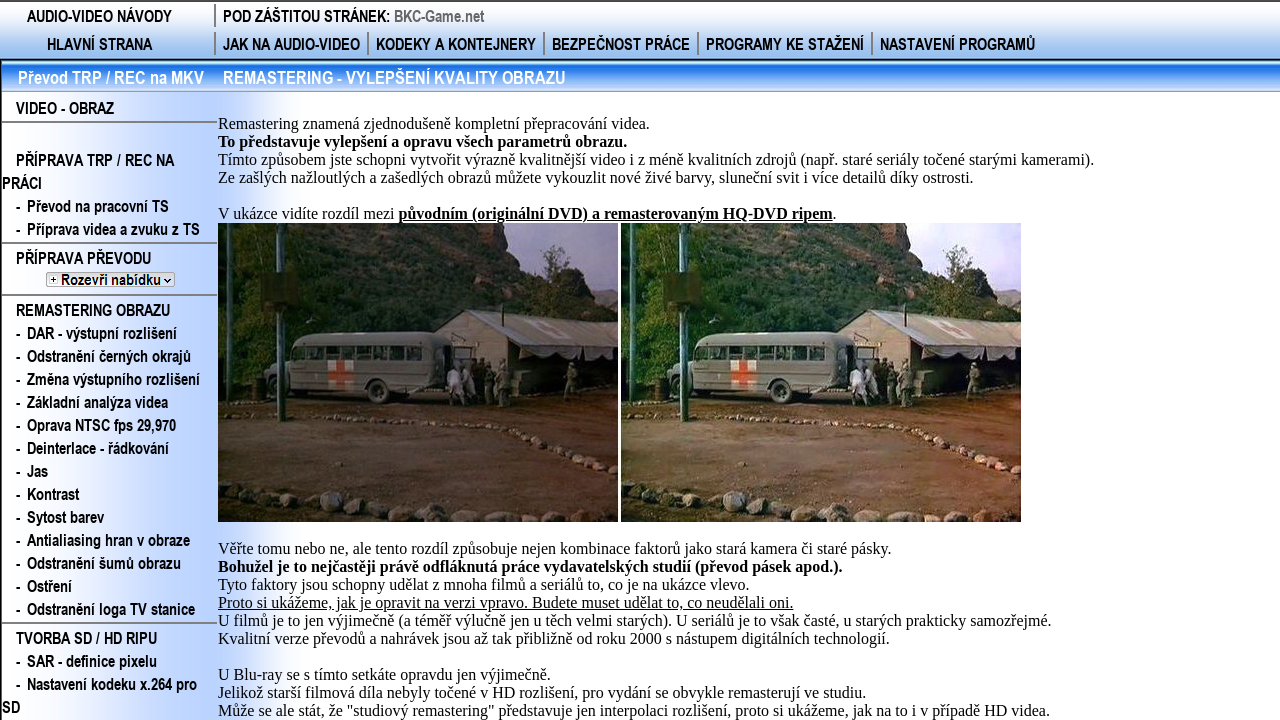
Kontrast (53, 493)
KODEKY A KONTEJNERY (456, 43)
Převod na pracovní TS (98, 205)
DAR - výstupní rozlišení (102, 332)
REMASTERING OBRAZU (93, 309)
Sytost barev (65, 516)
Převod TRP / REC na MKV (111, 77)
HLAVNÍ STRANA (99, 43)
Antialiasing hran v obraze (108, 539)
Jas (37, 470)
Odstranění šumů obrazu (104, 562)
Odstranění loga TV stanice (111, 608)
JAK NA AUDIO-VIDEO (291, 43)
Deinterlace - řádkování (98, 447)
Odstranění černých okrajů (109, 355)
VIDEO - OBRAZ (65, 107)
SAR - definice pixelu (92, 660)
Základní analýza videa (97, 401)
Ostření (49, 585)
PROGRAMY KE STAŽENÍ (785, 43)
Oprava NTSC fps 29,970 (101, 424)
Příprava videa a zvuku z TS (113, 228)
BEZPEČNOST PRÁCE (621, 43)
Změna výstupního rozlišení (113, 378)
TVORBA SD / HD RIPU (86, 637)
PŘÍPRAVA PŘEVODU (109, 269)
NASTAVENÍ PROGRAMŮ (957, 43)
